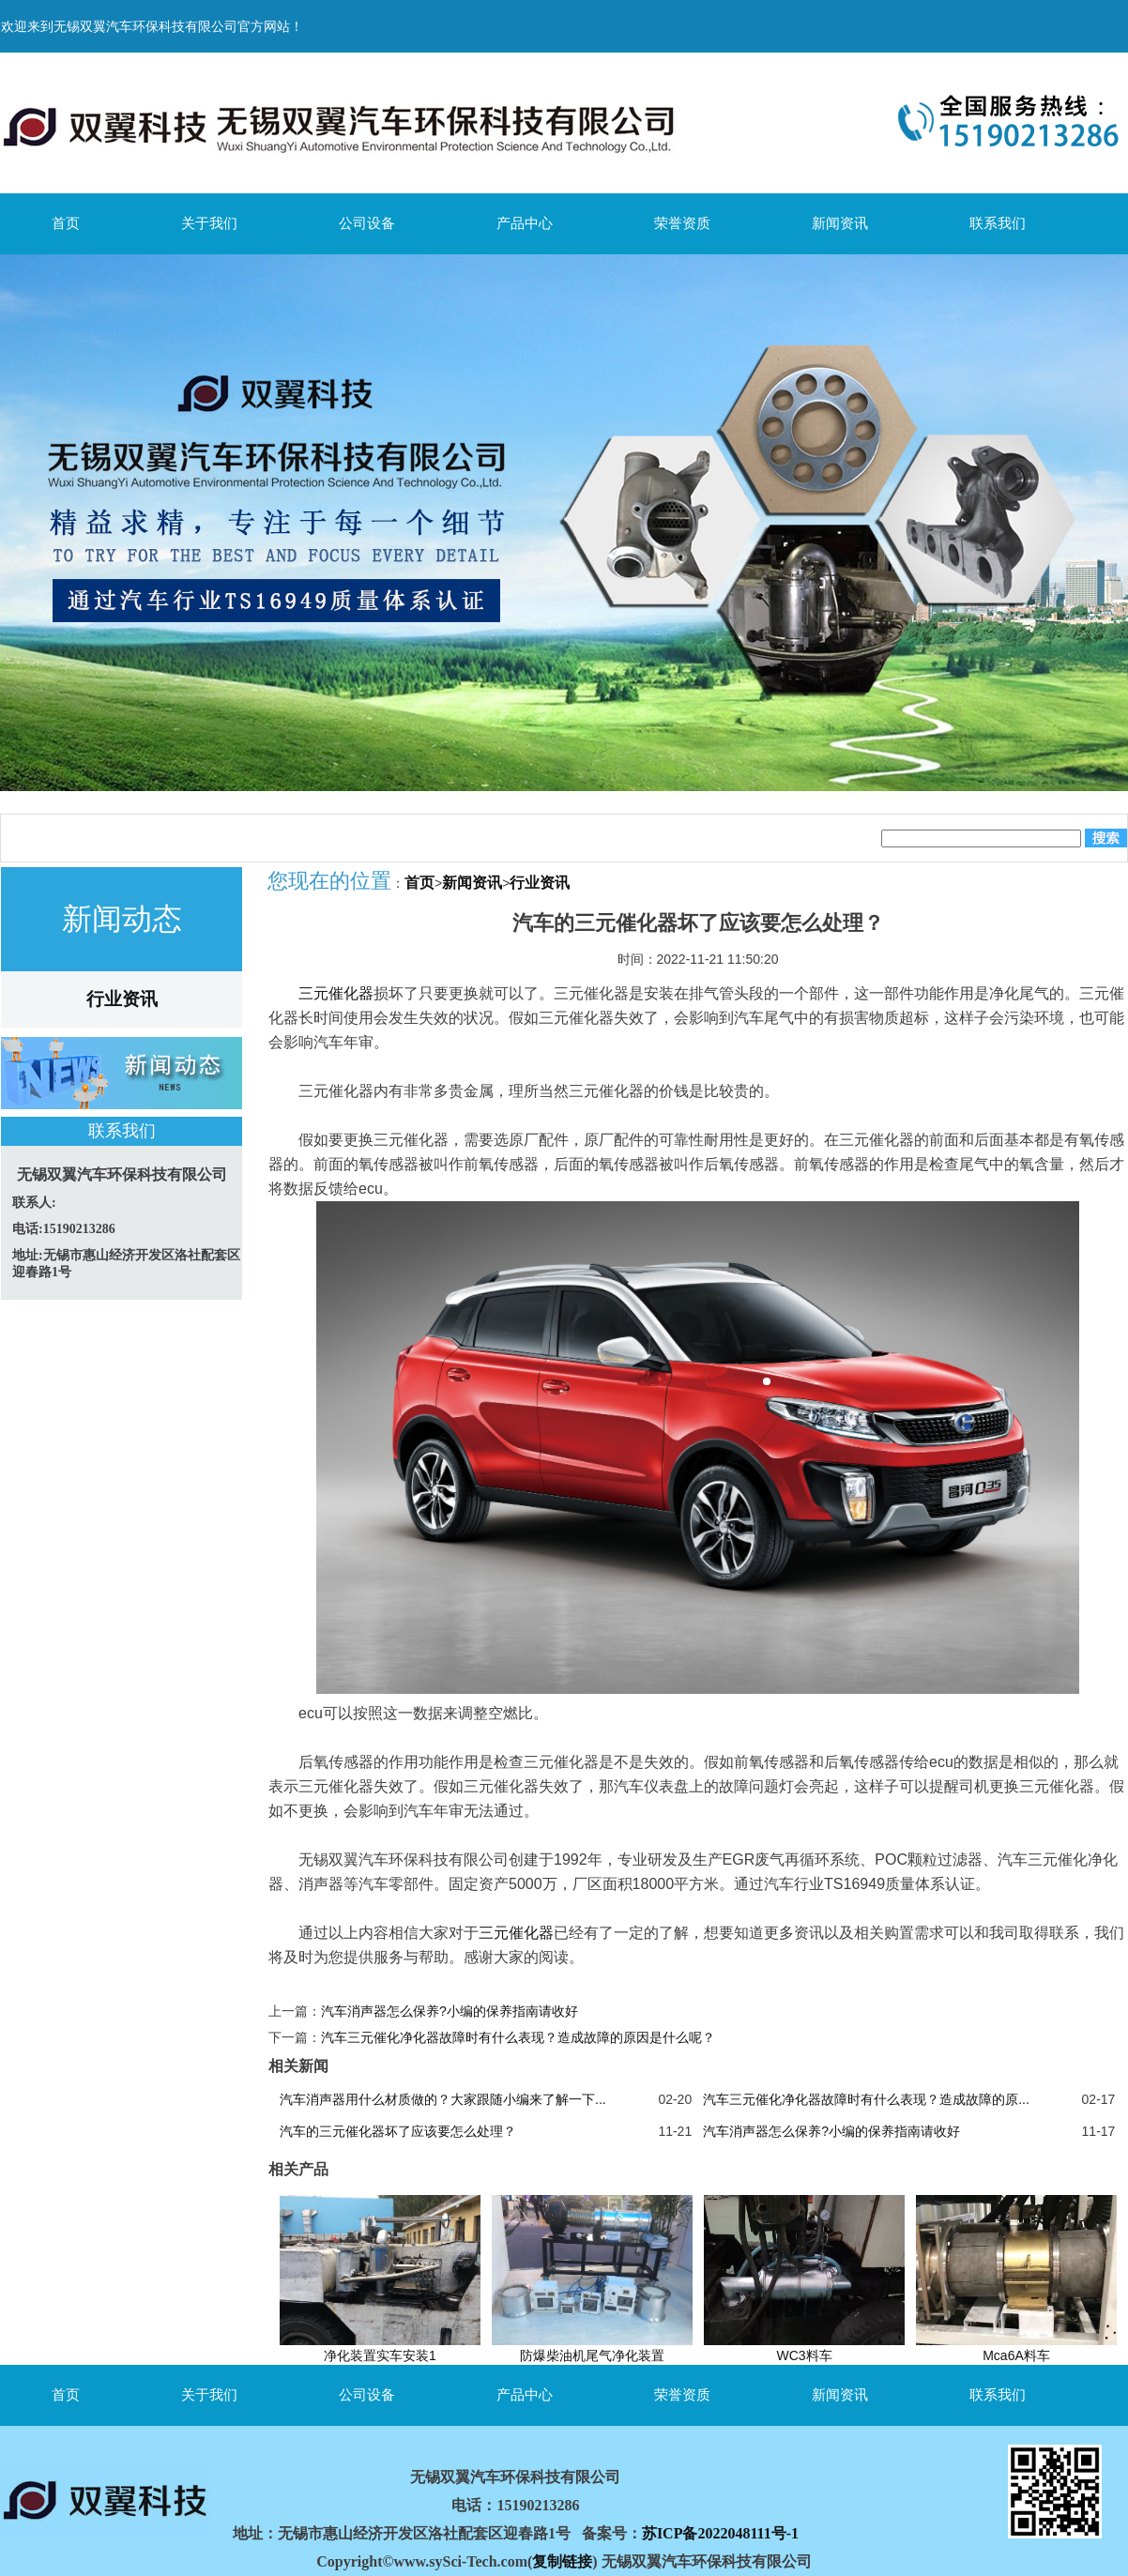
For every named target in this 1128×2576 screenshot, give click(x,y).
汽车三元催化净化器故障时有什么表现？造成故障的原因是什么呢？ (518, 2037)
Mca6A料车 (1016, 2355)
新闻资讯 (840, 223)
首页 (66, 223)
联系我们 (997, 223)
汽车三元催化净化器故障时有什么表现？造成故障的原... (866, 2099)
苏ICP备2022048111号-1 (720, 2533)
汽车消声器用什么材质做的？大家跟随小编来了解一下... (443, 2099)
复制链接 (562, 2561)
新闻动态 (122, 919)
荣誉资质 (682, 223)
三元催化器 (335, 993)
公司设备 (367, 223)
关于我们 (209, 223)
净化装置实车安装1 (380, 2355)
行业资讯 (122, 999)
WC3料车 (803, 2355)
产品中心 (524, 223)
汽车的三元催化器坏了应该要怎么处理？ (398, 2131)
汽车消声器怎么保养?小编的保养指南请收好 (449, 2011)
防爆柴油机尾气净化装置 (592, 2355)
